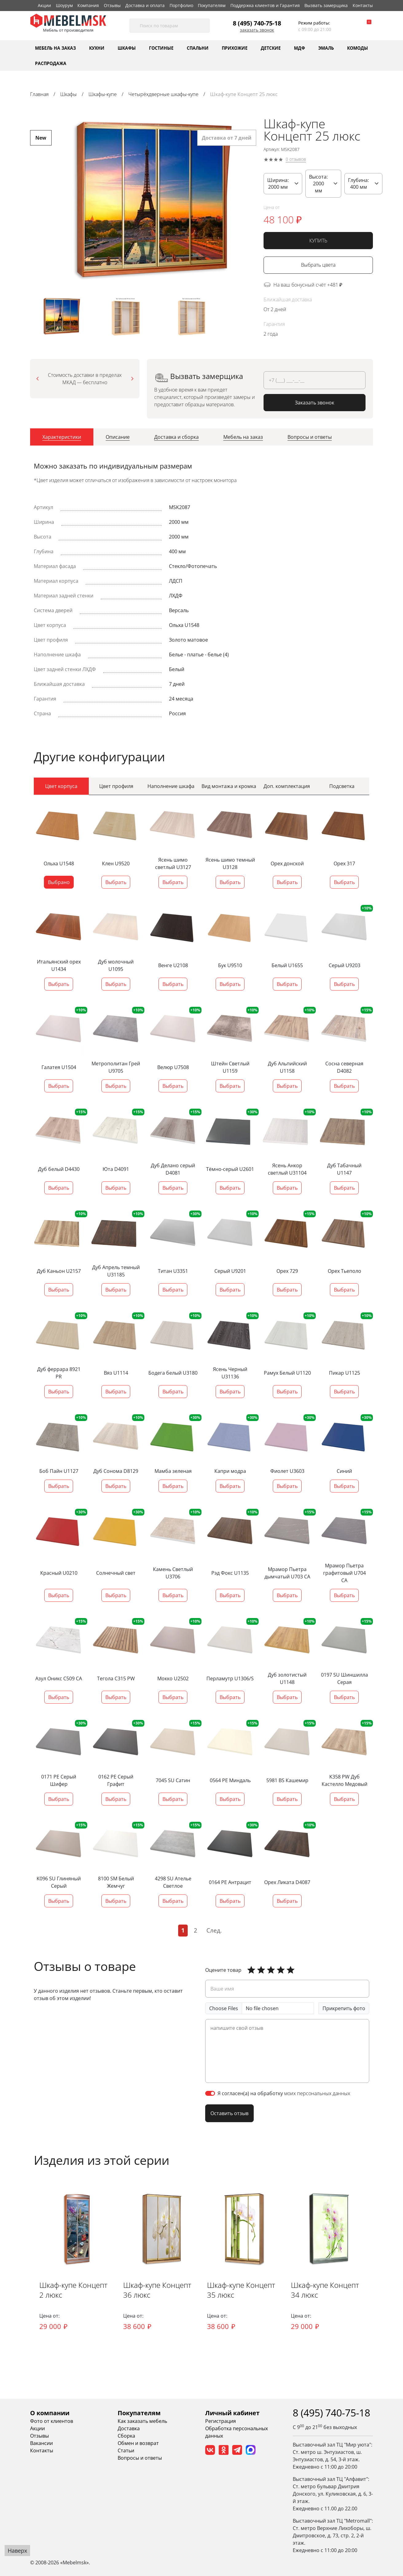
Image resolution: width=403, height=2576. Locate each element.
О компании (49, 2413)
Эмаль (326, 47)
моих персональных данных (317, 2093)
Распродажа (50, 63)
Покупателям (211, 5)
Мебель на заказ (55, 47)
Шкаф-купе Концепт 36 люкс (158, 2290)
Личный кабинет (232, 2413)
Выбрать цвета (318, 265)
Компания (88, 5)
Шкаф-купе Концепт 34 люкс (325, 2290)
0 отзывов (296, 159)
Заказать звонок (257, 30)
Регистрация (220, 2421)
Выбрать (115, 882)
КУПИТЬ (318, 240)
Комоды (357, 47)
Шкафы (127, 47)
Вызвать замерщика (326, 5)
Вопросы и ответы (140, 2458)
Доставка (129, 2428)
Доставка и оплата (145, 5)
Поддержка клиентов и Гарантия (265, 5)
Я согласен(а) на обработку (283, 2093)
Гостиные (161, 47)
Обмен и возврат (138, 2443)
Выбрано (59, 882)
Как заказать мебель (142, 2421)
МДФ (299, 47)
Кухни (96, 47)
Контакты (363, 5)
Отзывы (112, 5)
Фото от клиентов (51, 2421)
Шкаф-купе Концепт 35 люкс (242, 2290)
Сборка (126, 2436)
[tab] (61, 438)
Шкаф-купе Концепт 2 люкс (74, 2290)
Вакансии (41, 2443)
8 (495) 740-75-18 (257, 23)
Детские (271, 47)
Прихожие (235, 47)
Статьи (126, 2450)
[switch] (210, 2093)
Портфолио (181, 5)
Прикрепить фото (344, 2008)
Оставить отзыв (229, 2113)
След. (214, 1930)
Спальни (198, 47)
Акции (44, 5)
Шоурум (64, 5)
